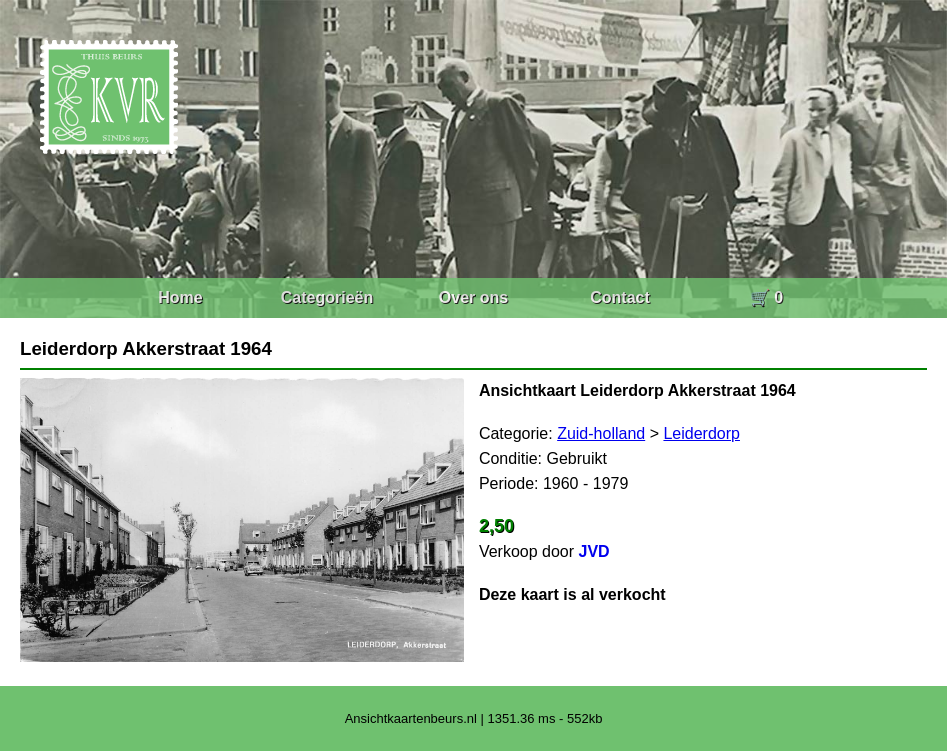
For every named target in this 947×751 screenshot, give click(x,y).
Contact (620, 297)
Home (180, 297)
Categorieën (327, 297)
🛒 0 (766, 297)
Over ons (473, 297)
